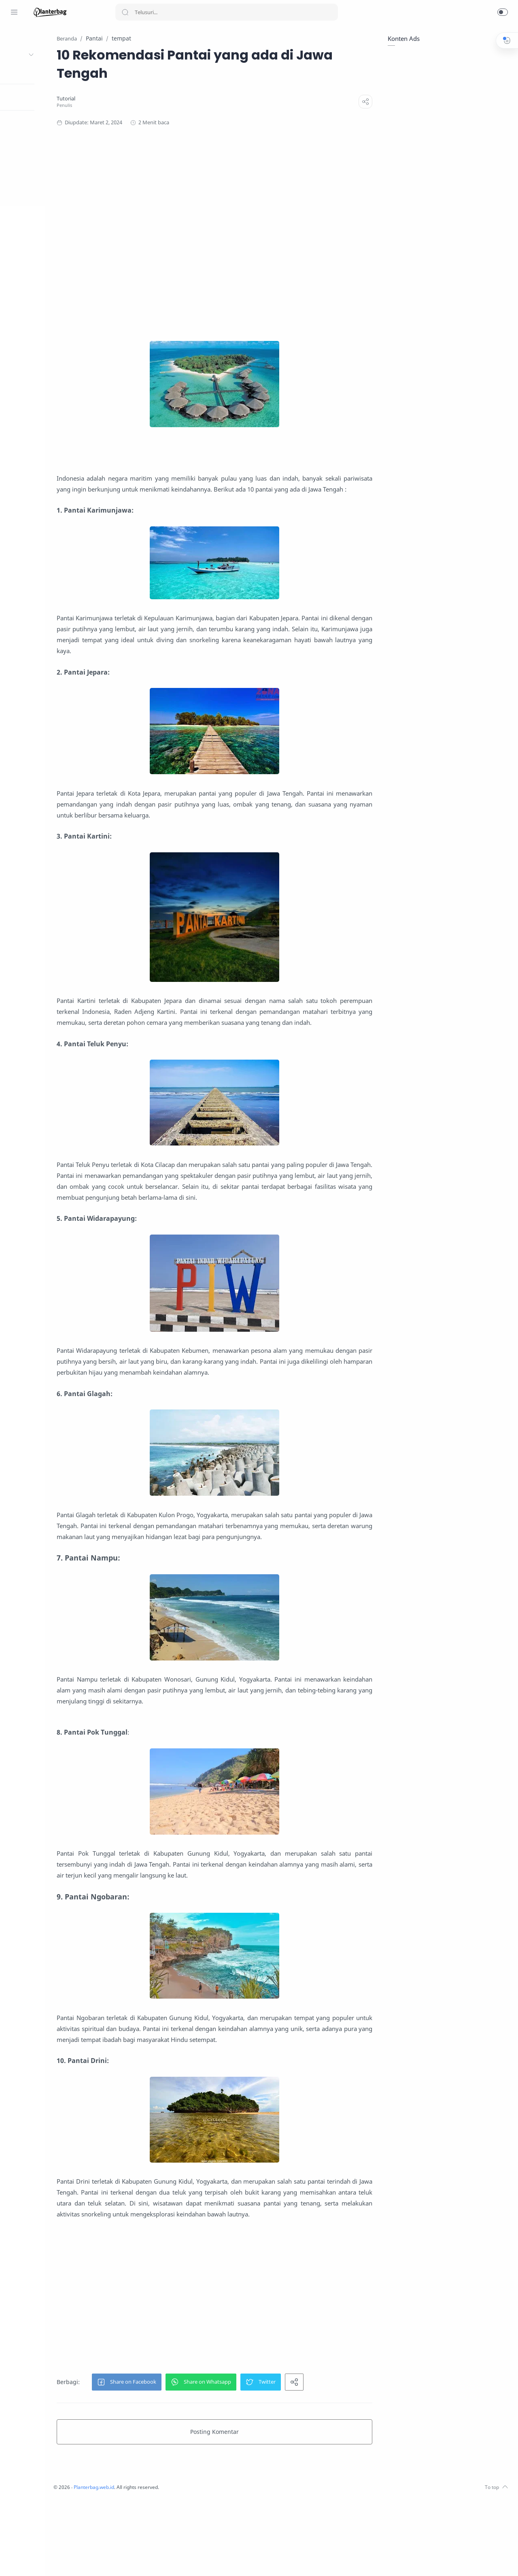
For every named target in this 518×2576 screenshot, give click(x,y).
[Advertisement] (273, 234)
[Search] (226, 12)
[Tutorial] (124, 99)
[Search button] (125, 12)
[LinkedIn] (38, 2560)
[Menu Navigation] (14, 12)
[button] (502, 12)
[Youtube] (26, 2560)
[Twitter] (14, 2560)
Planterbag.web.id (158, 2564)
